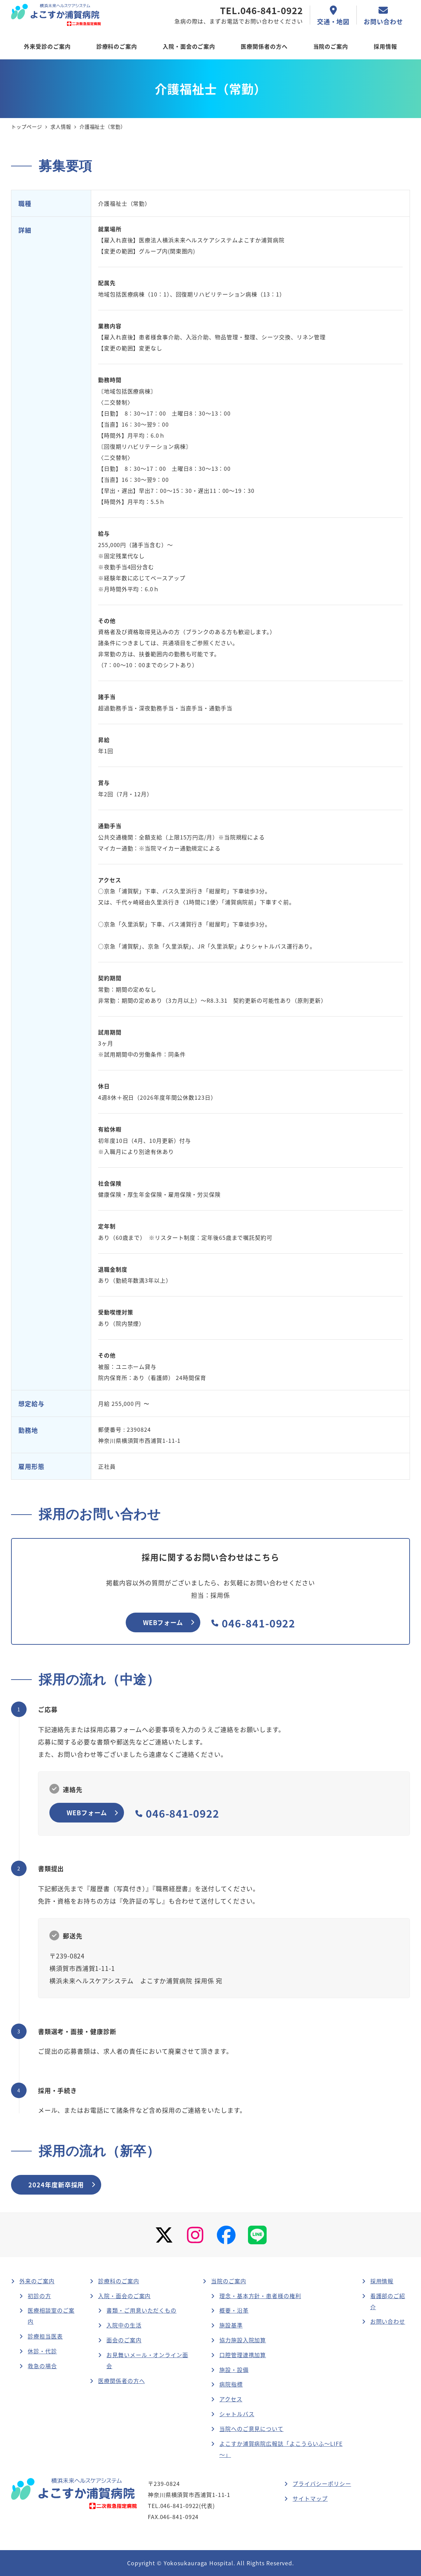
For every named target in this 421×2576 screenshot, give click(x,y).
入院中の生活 (123, 2325)
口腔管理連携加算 (242, 2355)
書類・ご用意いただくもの (141, 2310)
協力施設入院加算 (242, 2340)
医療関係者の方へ (121, 2380)
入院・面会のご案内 (124, 2296)
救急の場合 (42, 2366)
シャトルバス (236, 2414)
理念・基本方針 (260, 2296)
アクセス (230, 2399)
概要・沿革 (234, 2310)
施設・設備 (234, 2369)
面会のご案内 (123, 2340)
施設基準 (231, 2325)
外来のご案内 (36, 2281)
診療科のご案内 (118, 2281)
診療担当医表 (45, 2336)
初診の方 (39, 2296)
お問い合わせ (387, 2321)
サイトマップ (310, 2498)
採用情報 (382, 2281)
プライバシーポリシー (322, 2483)
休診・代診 (42, 2351)
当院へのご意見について (251, 2428)
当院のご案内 (228, 2281)
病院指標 (231, 2384)
